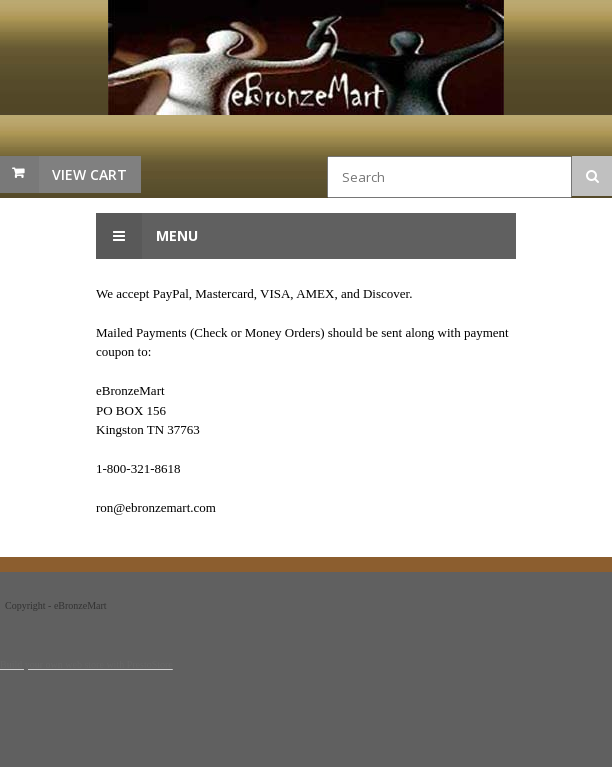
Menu (147, 236)
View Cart (89, 174)
